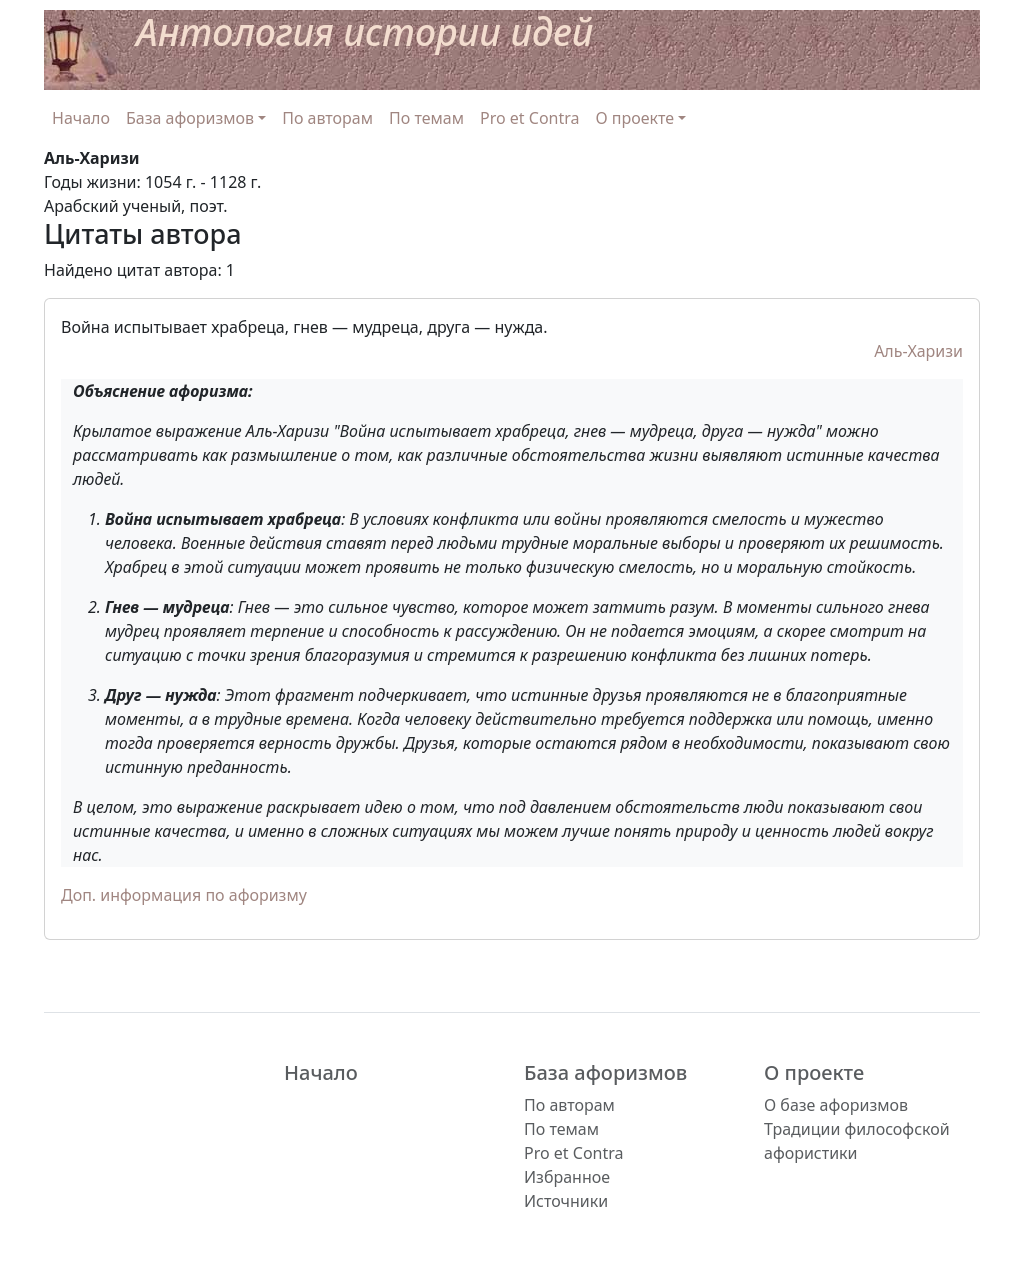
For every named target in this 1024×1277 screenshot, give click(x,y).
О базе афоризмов (836, 1105)
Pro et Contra (530, 118)
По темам (426, 118)
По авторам (327, 118)
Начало (81, 118)
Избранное (567, 1177)
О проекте (814, 1072)
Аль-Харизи (918, 351)
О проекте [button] (635, 118)
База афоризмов (605, 1072)
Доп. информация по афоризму (184, 895)
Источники (566, 1201)
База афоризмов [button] (190, 118)
